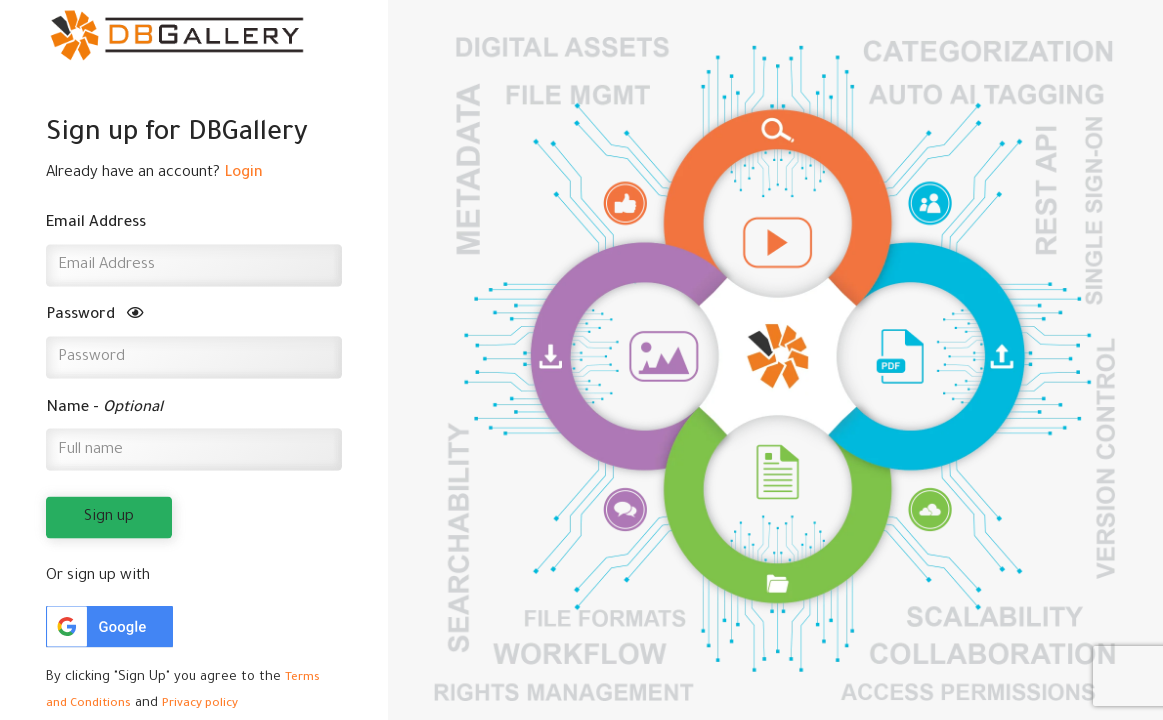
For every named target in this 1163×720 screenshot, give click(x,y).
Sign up (109, 517)
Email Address (96, 223)
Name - (104, 407)
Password (95, 315)
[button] (109, 627)
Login (243, 172)
